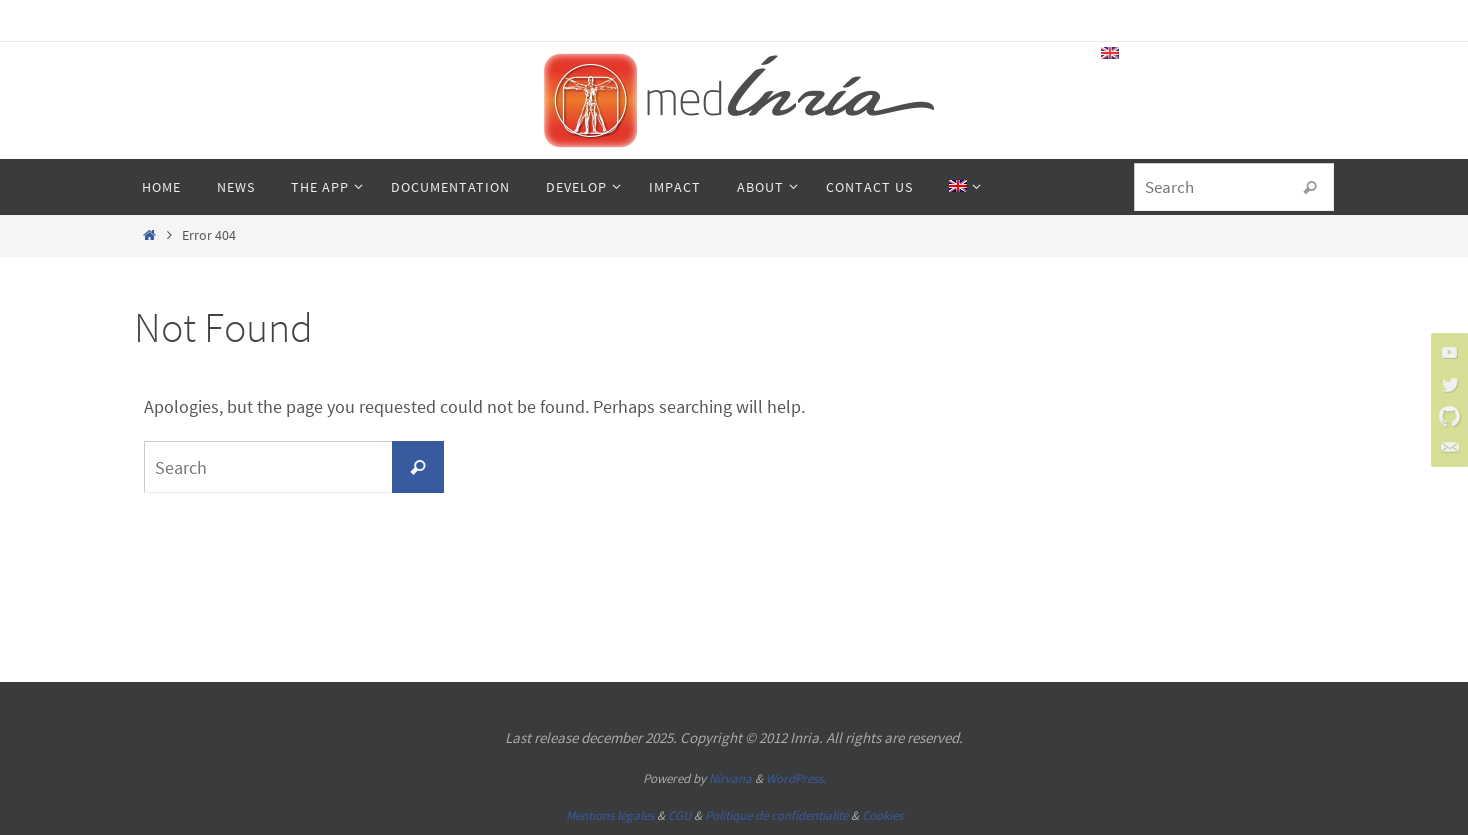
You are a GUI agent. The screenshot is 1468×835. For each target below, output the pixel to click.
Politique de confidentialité (776, 815)
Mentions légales (610, 815)
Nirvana (730, 778)
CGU (679, 815)
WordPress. (796, 778)
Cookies (882, 815)
